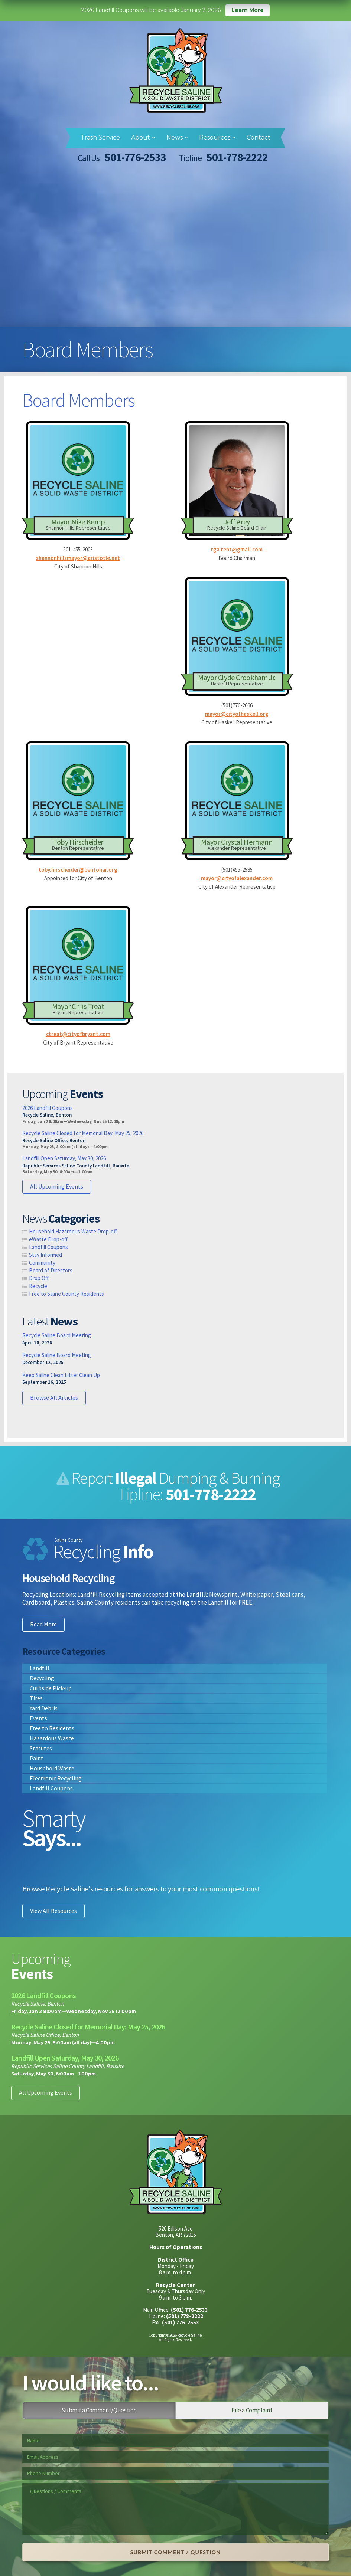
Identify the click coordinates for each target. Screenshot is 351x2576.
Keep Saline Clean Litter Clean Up (61, 1375)
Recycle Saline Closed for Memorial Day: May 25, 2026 (82, 1133)
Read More (43, 1624)
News (177, 137)
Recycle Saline (175, 70)
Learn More (247, 10)
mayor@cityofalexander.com (237, 878)
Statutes (41, 1748)
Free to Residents (52, 1728)
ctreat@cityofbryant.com (78, 1034)
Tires (36, 1698)
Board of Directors (50, 1270)
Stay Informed (45, 1254)
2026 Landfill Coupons (47, 1107)
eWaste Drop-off (48, 1239)
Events (38, 1718)
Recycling (42, 1678)
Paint (36, 1758)
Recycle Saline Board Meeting (56, 1335)
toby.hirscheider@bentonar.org (78, 869)
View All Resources (53, 1910)
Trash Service (100, 137)
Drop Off (39, 1278)
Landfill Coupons (48, 1247)
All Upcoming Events (56, 1186)
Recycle (38, 1285)
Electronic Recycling (56, 1778)
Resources (217, 137)
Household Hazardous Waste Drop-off (73, 1231)
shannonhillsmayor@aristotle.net (78, 557)
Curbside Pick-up (51, 1688)
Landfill (39, 1668)
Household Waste (52, 1768)
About (143, 137)
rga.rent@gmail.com (237, 549)
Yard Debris (44, 1708)
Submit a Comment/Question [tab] (99, 2410)
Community (42, 1262)
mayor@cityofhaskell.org (237, 713)
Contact (258, 137)
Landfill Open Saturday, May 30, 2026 (64, 1158)
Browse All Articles (54, 1397)
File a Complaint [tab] (251, 2410)
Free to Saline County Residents (66, 1293)
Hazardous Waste (52, 1738)
